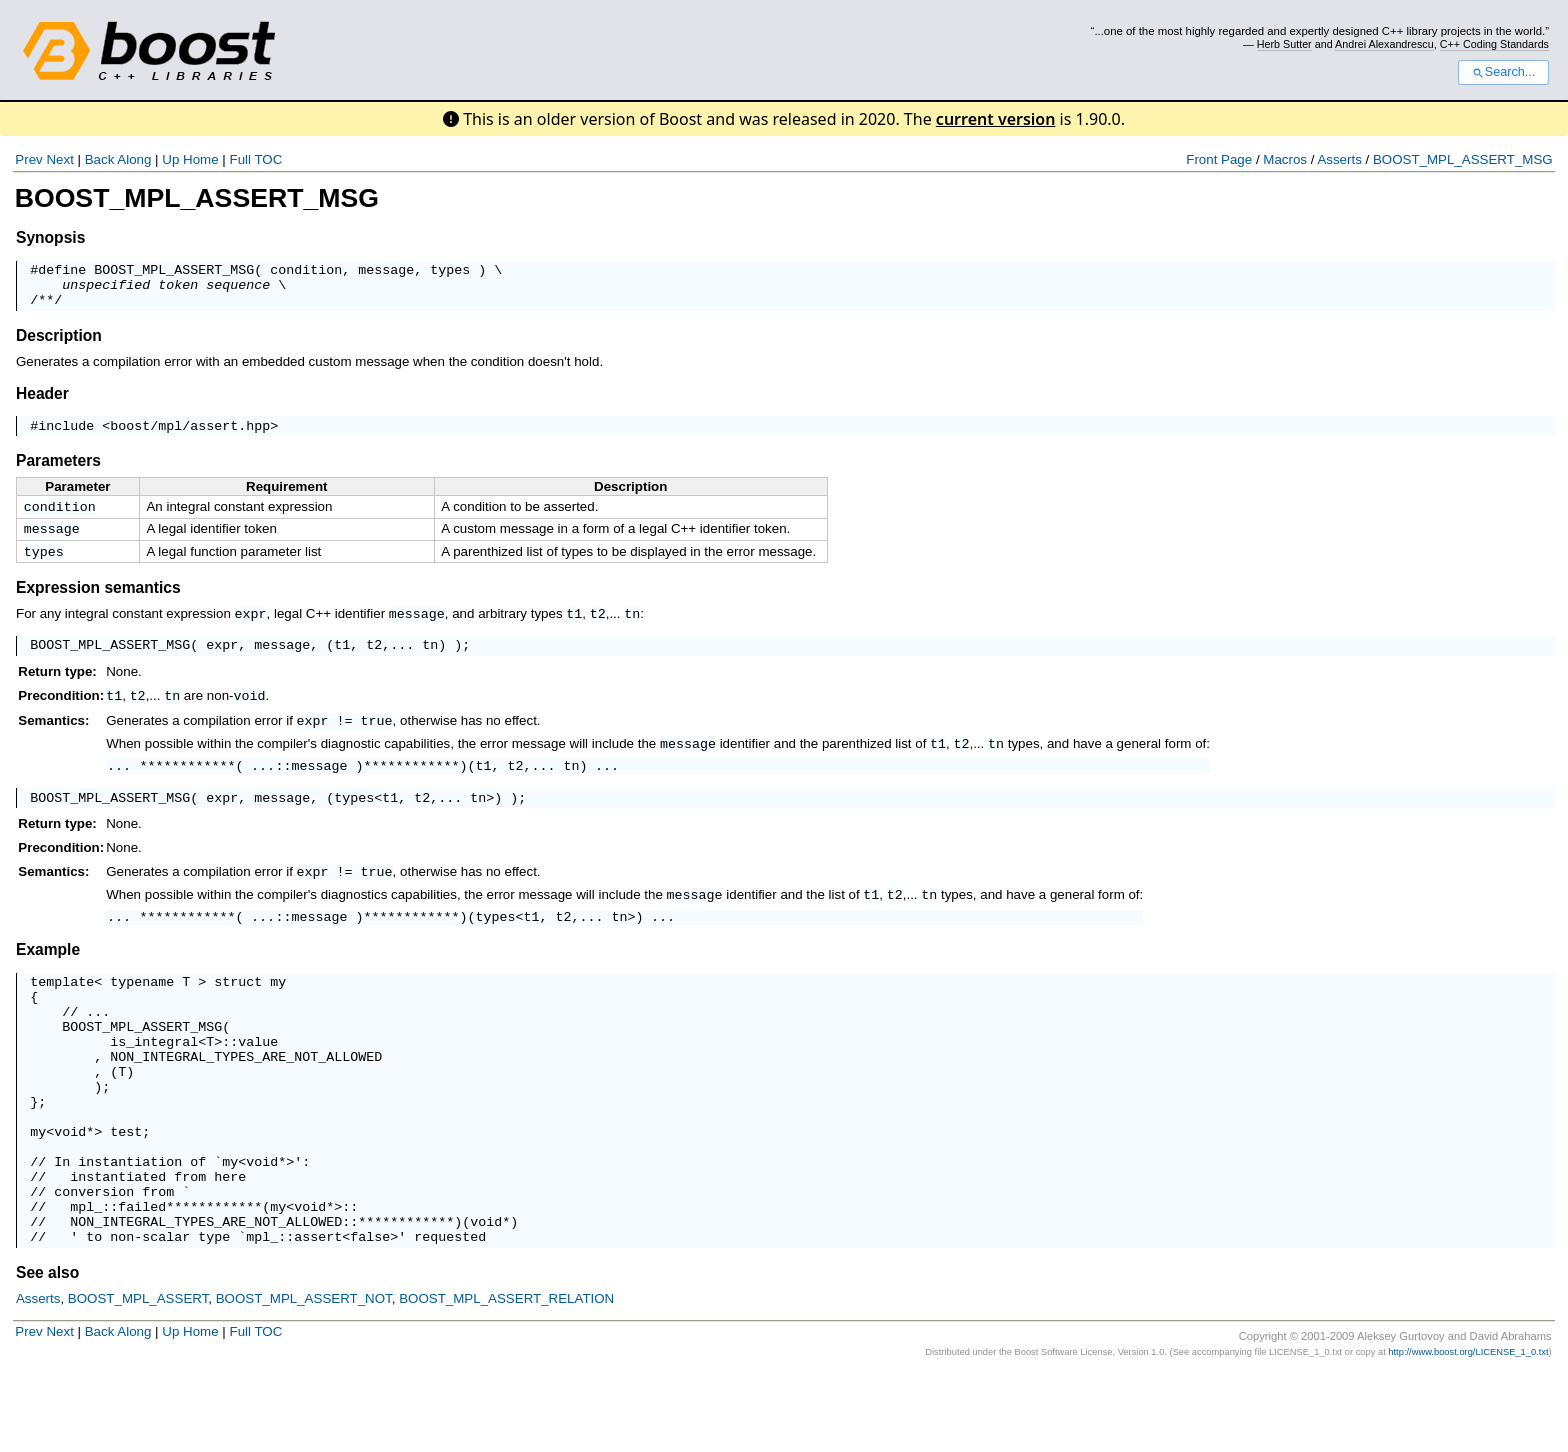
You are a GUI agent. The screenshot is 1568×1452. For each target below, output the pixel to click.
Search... (1503, 72)
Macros (1285, 159)
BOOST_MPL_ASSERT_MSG (1463, 159)
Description (59, 344)
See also (47, 1350)
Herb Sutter (1284, 44)
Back (100, 159)
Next (59, 159)
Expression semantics (98, 605)
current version (996, 119)
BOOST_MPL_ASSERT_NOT (304, 1376)
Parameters (58, 472)
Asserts (1339, 159)
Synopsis (50, 237)
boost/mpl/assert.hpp (190, 437)
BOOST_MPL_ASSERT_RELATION (506, 1376)
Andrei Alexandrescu (1384, 44)
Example (48, 973)
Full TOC (255, 159)
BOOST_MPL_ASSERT (138, 1376)
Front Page (1219, 159)
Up (170, 159)
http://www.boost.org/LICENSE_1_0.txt (1468, 1430)
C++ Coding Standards (1494, 44)
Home (201, 159)
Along (134, 159)
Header (42, 402)
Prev (28, 159)
